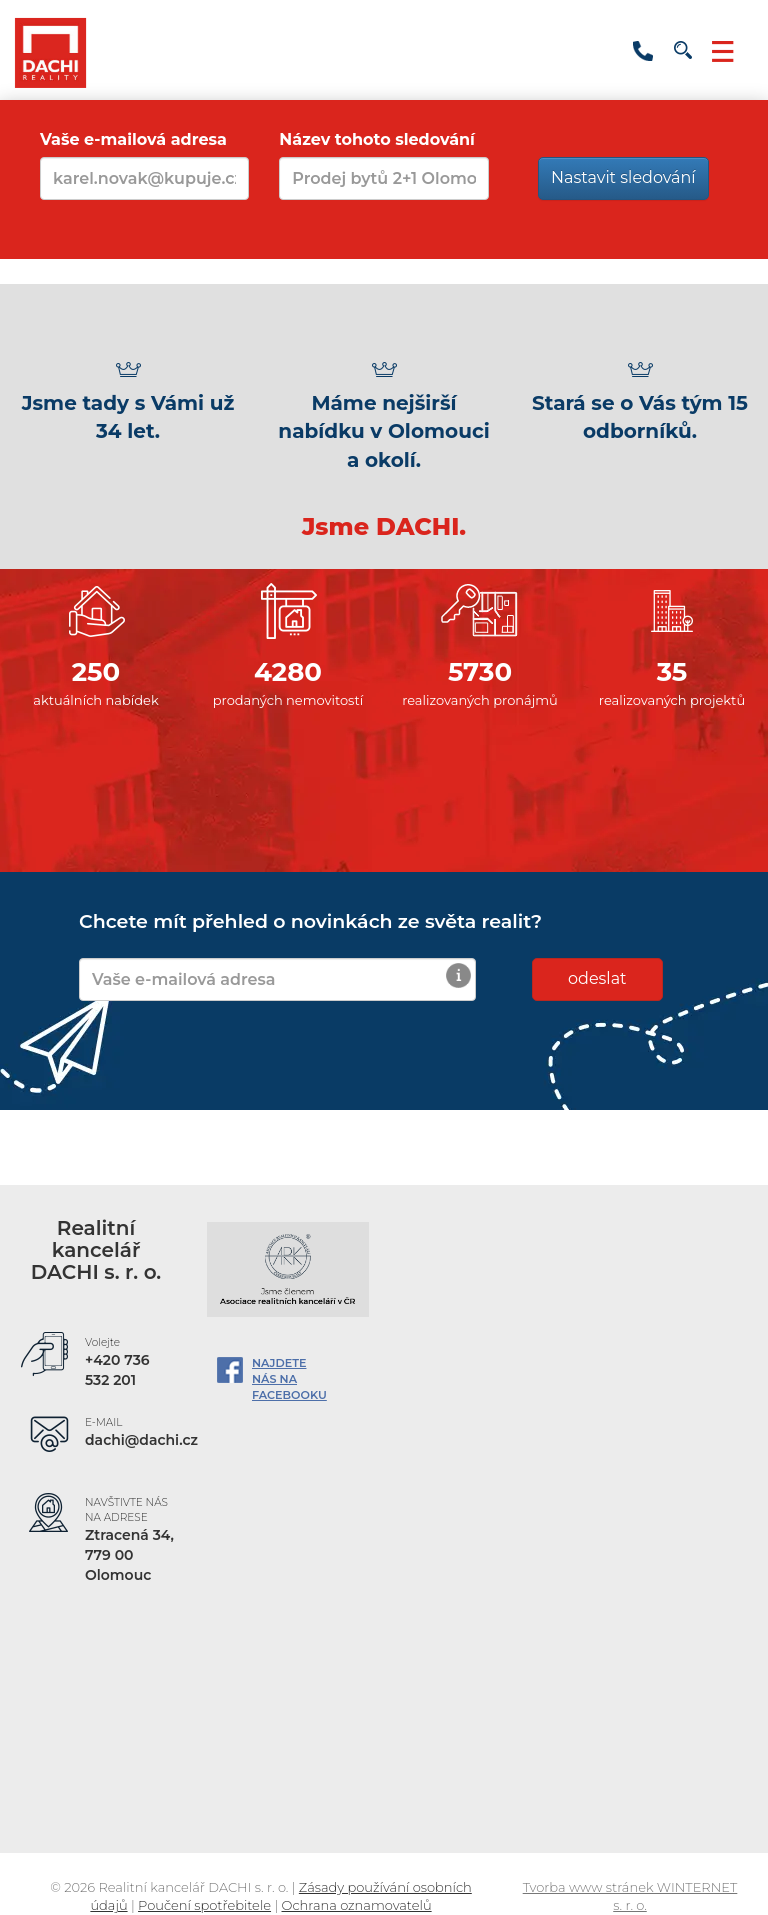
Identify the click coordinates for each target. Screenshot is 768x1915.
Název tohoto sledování (377, 139)
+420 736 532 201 (643, 51)
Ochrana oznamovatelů (357, 1905)
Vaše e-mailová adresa (133, 139)
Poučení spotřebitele (204, 1905)
